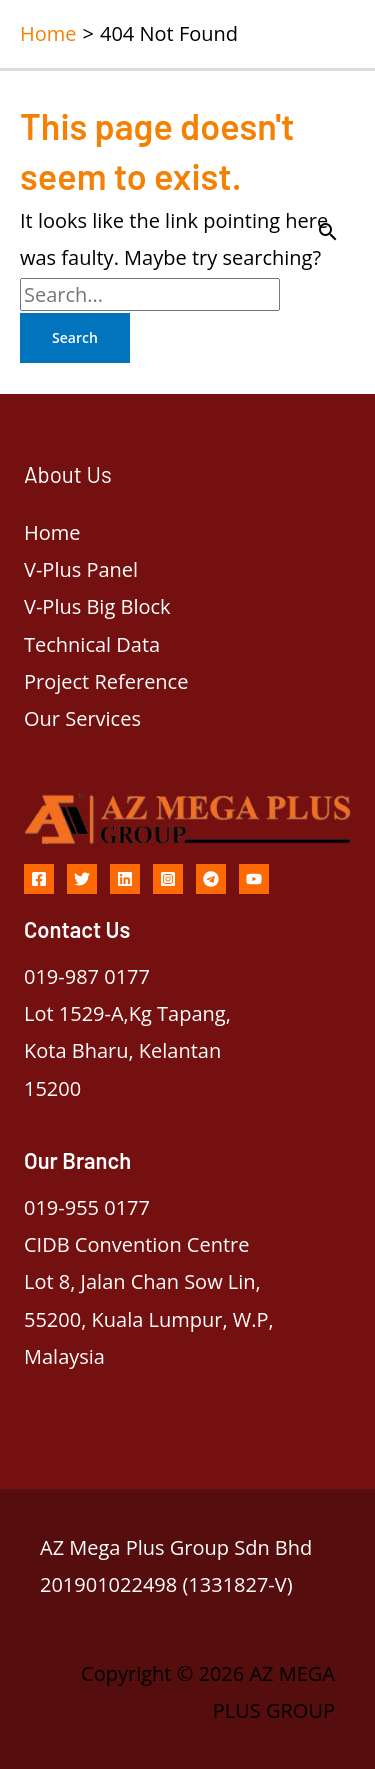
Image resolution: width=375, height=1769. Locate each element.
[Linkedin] (125, 879)
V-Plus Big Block (97, 606)
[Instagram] (168, 879)
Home (52, 532)
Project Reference (106, 681)
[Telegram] (211, 879)
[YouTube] (254, 879)
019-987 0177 (87, 976)
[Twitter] (82, 879)
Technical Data (92, 644)
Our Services (82, 718)
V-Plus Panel (81, 569)
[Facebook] (39, 879)
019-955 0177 (87, 1207)
